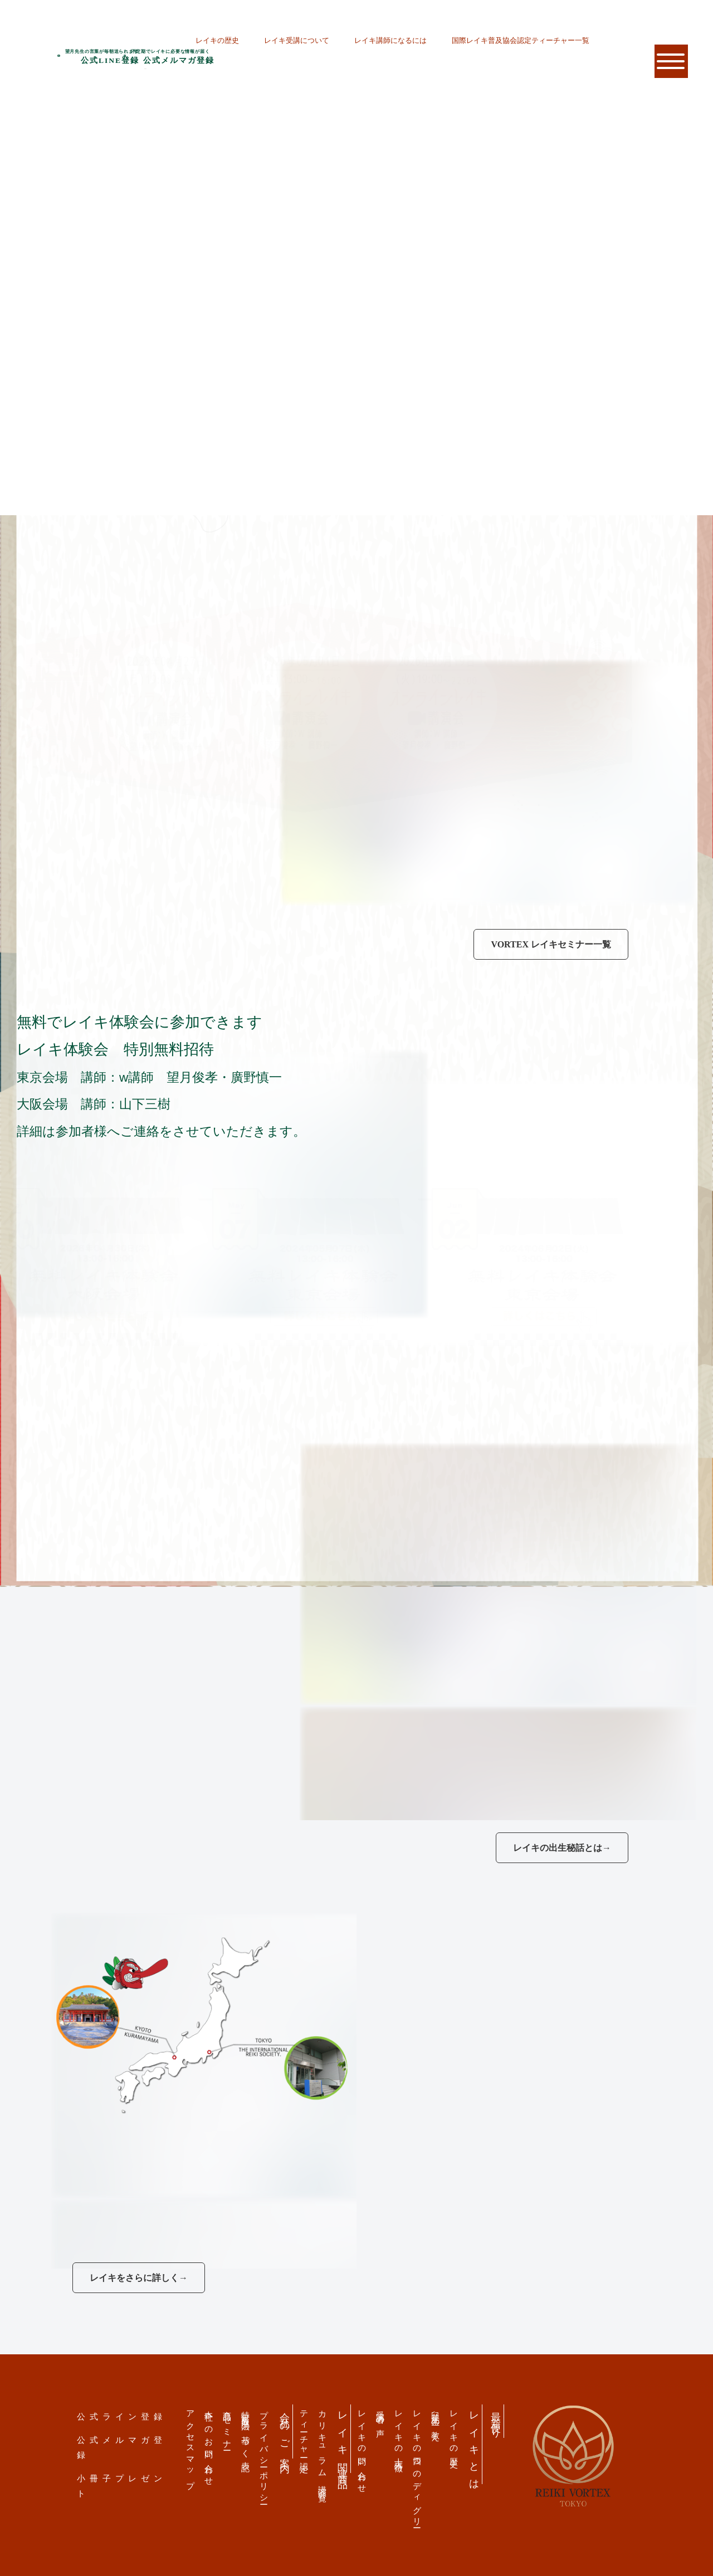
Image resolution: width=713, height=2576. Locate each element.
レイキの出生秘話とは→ (562, 1847)
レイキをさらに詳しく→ (139, 2277)
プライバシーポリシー (264, 2453)
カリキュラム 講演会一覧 (323, 2447)
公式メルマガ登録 (122, 2447)
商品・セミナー (227, 2426)
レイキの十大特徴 (399, 2432)
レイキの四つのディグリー (417, 2465)
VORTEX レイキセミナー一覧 (551, 944)
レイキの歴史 (217, 40)
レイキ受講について (296, 40)
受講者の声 (380, 2414)
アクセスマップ (191, 2445)
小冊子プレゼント (122, 2486)
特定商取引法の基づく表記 (246, 2432)
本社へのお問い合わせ (209, 2444)
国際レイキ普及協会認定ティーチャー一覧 (520, 40)
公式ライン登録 (122, 2416)
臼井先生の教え (436, 2421)
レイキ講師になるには (390, 40)
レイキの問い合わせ (362, 2447)
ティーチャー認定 (304, 2432)
